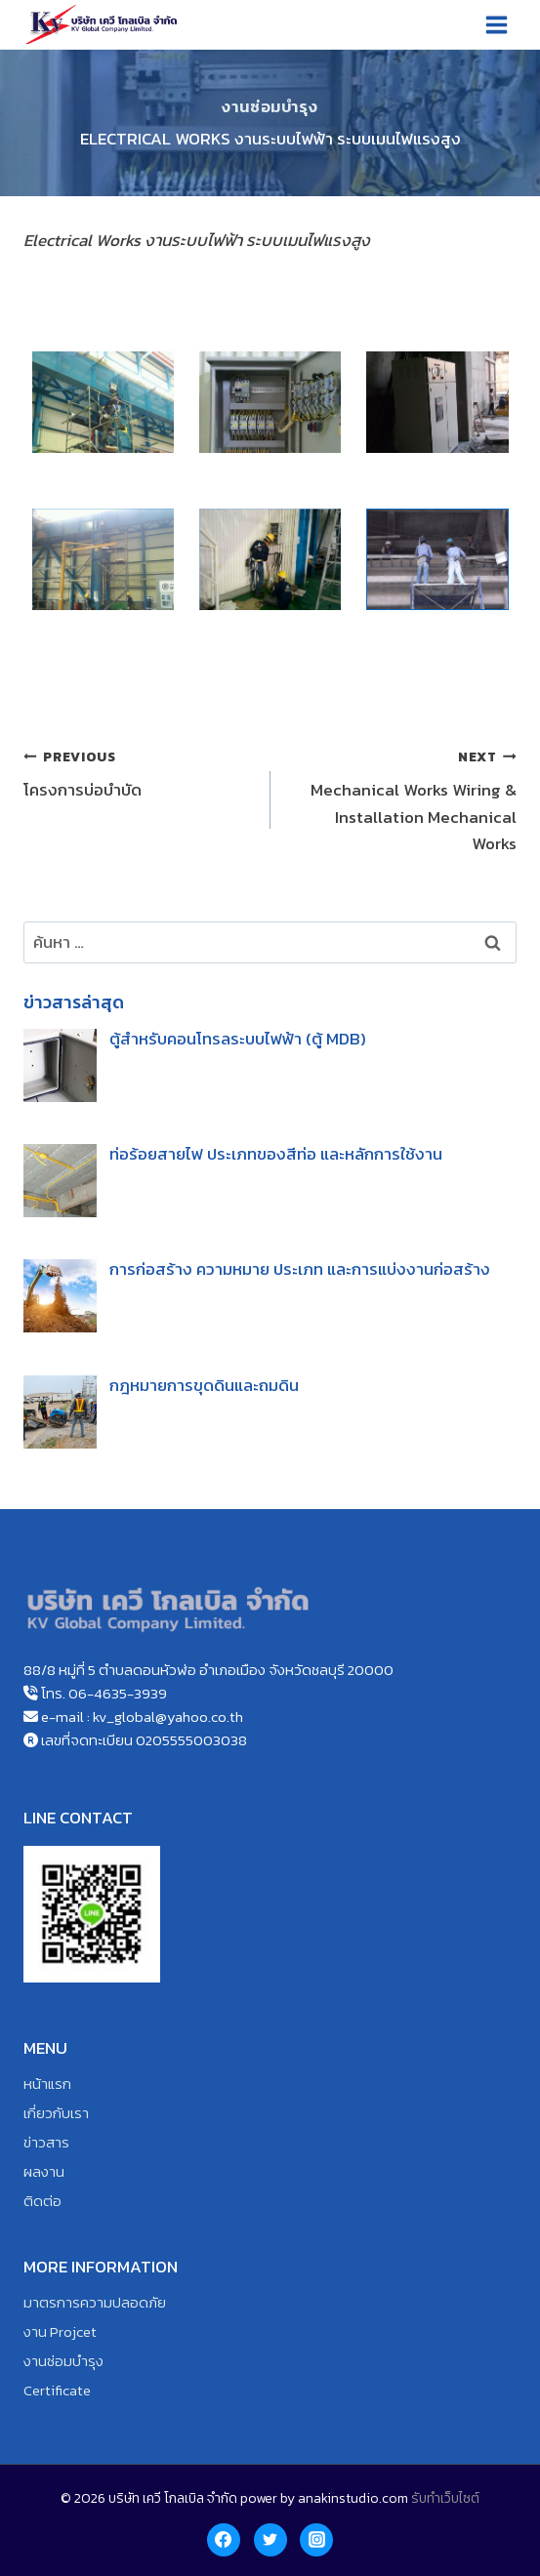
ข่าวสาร (46, 2142)
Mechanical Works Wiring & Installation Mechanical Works (402, 799)
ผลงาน (43, 2171)
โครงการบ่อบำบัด (138, 773)
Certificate (57, 2390)
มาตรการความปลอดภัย (94, 2302)
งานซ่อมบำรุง (269, 106)
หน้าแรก (47, 2083)
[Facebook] (223, 2539)
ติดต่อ (42, 2200)
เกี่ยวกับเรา (56, 2113)
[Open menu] (496, 24)
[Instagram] (316, 2539)
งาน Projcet (60, 2331)
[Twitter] (270, 2539)
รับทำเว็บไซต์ (445, 2498)
